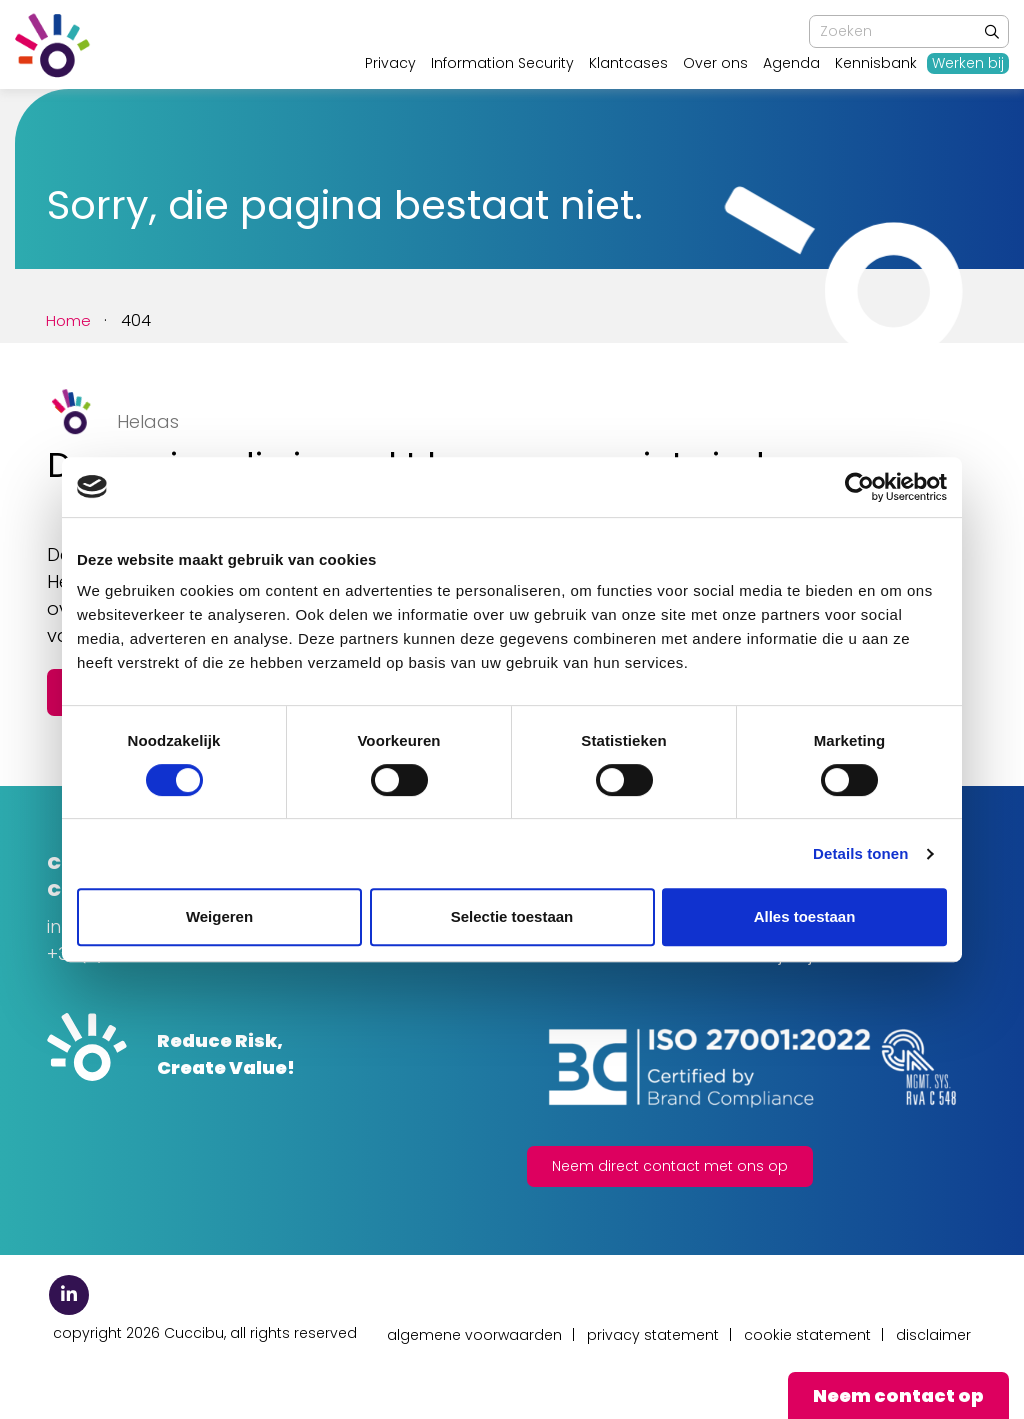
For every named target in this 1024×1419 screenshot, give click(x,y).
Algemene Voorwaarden (474, 1335)
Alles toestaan (805, 916)
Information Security (502, 63)
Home (70, 320)
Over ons (715, 63)
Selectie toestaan (512, 916)
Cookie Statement (807, 1335)
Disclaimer (933, 1335)
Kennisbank (876, 63)
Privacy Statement (653, 1335)
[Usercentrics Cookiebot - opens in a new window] (859, 487)
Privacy (390, 63)
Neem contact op (898, 1395)
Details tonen (860, 853)
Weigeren (219, 916)
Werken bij (968, 63)
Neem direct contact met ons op (670, 1166)
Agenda (791, 63)
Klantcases (628, 63)
